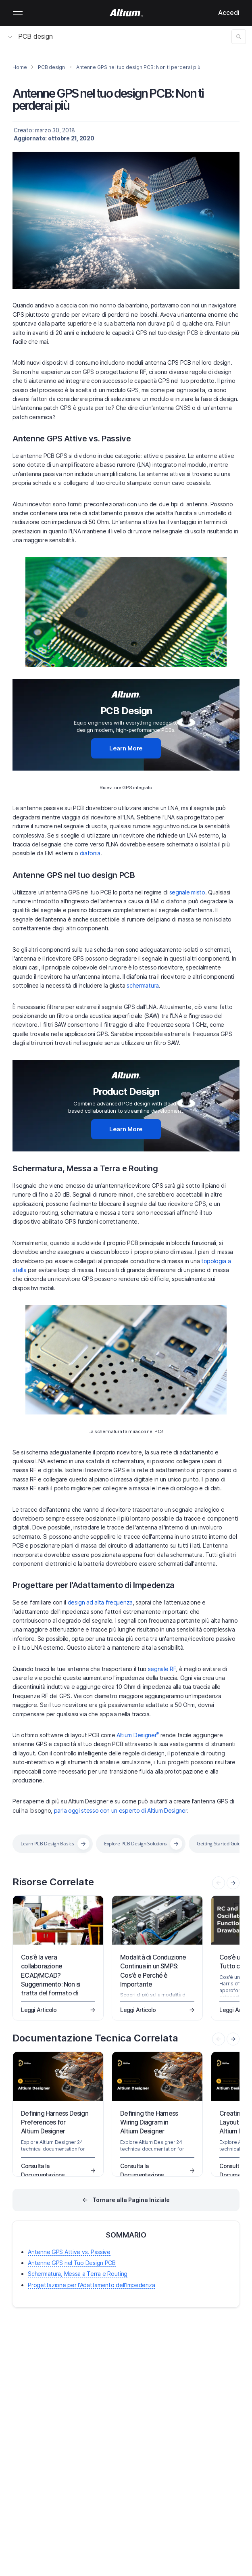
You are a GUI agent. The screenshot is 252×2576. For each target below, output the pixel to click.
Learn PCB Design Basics (47, 1843)
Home (19, 67)
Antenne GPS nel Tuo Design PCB (72, 2262)
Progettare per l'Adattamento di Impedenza (93, 1585)
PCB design (30, 36)
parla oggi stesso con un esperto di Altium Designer (120, 1810)
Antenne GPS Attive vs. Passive (71, 438)
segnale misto (187, 892)
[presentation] (233, 1882)
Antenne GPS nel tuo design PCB (73, 875)
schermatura (142, 985)
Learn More (126, 748)
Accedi (229, 12)
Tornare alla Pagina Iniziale (131, 2199)
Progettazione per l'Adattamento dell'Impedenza (91, 2284)
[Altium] (126, 13)
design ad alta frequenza (100, 1602)
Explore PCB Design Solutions (135, 1843)
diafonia (90, 853)
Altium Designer (138, 1735)
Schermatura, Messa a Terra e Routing (85, 1168)
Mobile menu (17, 13)
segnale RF (162, 1668)
